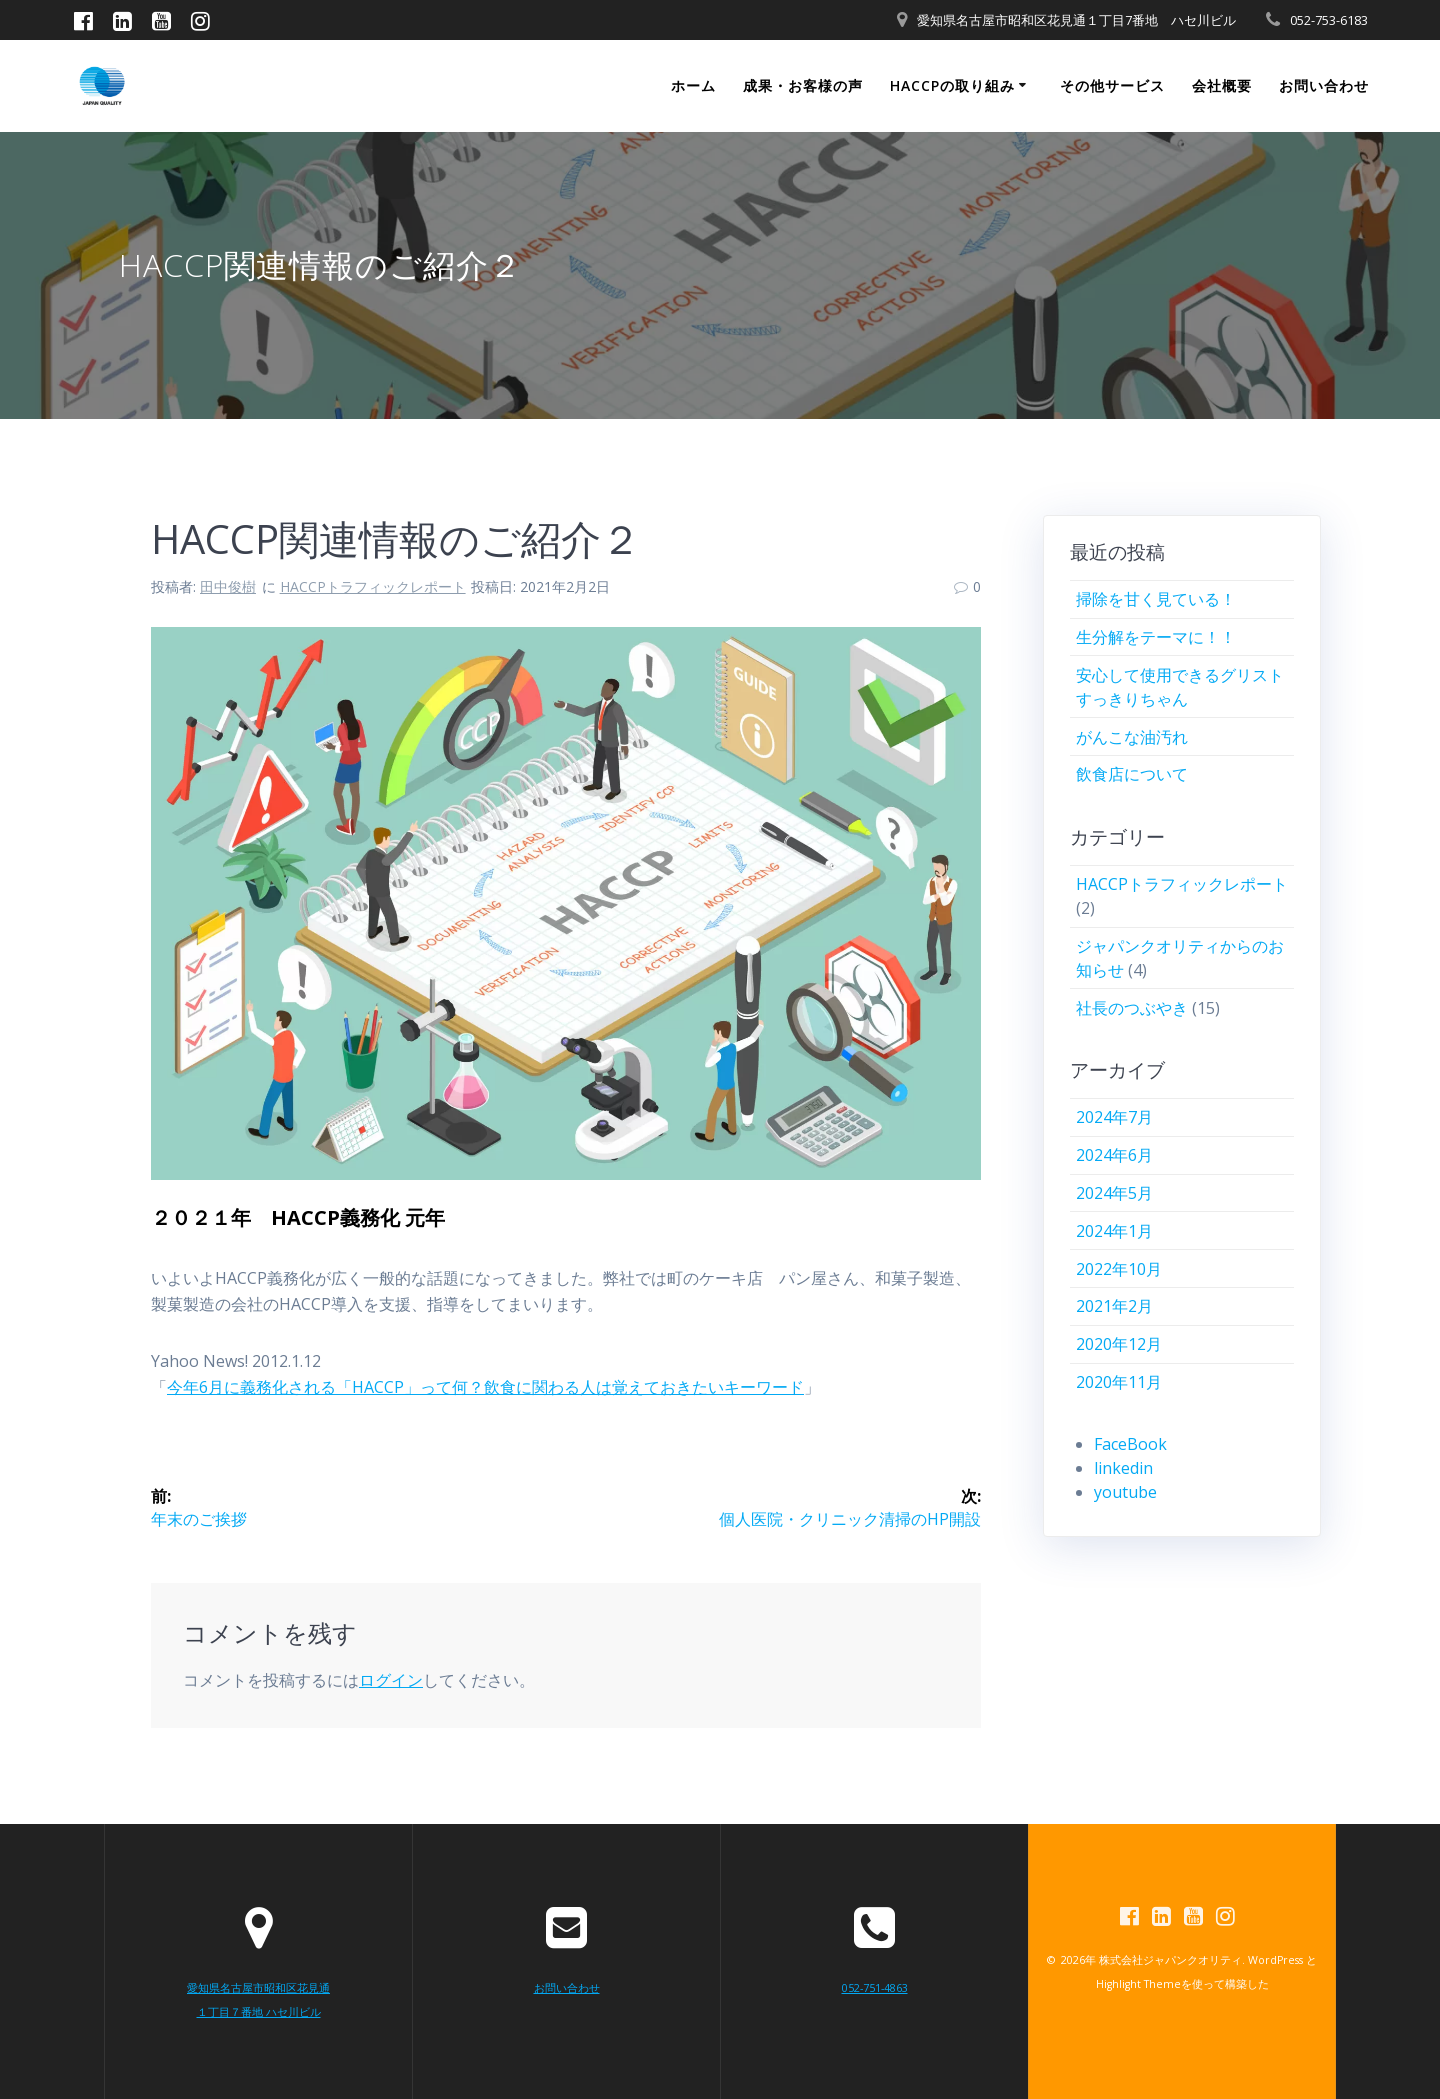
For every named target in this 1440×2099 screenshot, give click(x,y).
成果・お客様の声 (803, 85)
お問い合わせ (1324, 85)
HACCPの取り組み (952, 85)
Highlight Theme (1138, 1986)
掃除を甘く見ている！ (1156, 599)
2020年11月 (1119, 1382)
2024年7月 (1114, 1117)
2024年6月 (1114, 1155)
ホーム (693, 85)
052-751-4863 (875, 1989)
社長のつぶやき (1132, 1008)
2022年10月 (1119, 1269)
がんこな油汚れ (1132, 737)
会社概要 (1222, 85)
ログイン (391, 1682)
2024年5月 (1114, 1193)
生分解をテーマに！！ (1156, 637)
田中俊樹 (228, 586)
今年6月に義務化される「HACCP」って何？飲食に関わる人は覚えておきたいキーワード (485, 1387)
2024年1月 (1114, 1231)
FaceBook (1130, 1444)
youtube (1125, 1492)
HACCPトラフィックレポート (373, 586)
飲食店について (1132, 774)
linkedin (1123, 1468)
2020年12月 (1119, 1344)
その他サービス (1112, 85)
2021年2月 (1114, 1306)
